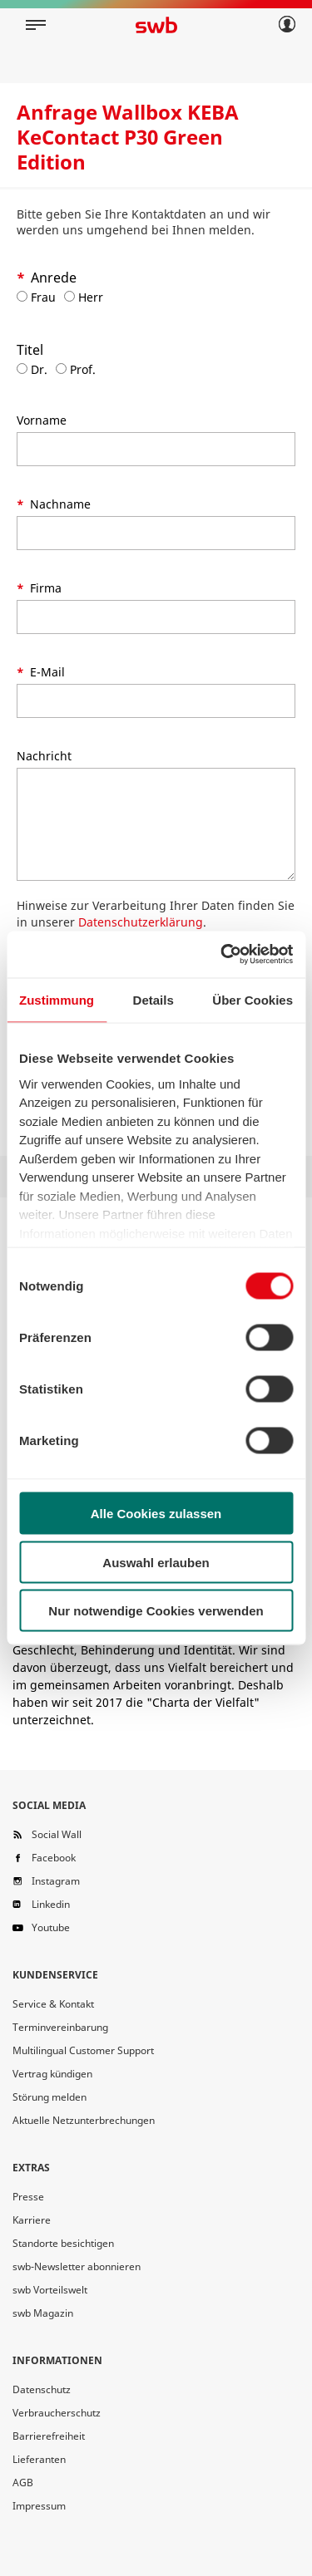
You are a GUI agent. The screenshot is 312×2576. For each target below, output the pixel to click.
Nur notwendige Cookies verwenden (155, 1611)
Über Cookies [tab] (252, 999)
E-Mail (46, 672)
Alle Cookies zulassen (156, 1514)
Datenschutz (41, 2389)
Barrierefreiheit (48, 2436)
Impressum (39, 2506)
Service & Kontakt (53, 2004)
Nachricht (44, 756)
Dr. (32, 369)
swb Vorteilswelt (49, 2290)
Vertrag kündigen (52, 2074)
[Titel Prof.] (61, 368)
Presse (28, 2197)
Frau (36, 297)
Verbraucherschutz (56, 2413)
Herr (83, 297)
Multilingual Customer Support (83, 2050)
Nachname (59, 504)
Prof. (76, 369)
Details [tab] (153, 999)
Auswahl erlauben (155, 1562)
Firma (44, 588)
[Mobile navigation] (36, 25)
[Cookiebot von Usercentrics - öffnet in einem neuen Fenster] (222, 955)
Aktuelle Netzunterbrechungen (83, 2120)
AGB (22, 2482)
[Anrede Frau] (22, 296)
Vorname (42, 420)
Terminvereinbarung (60, 2027)
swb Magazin (42, 2313)
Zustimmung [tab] (56, 999)
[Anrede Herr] (69, 296)
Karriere (31, 2220)
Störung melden (49, 2097)
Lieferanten (39, 2459)
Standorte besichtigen (63, 2243)
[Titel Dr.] (22, 368)
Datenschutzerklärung (140, 922)
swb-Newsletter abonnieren (76, 2266)
